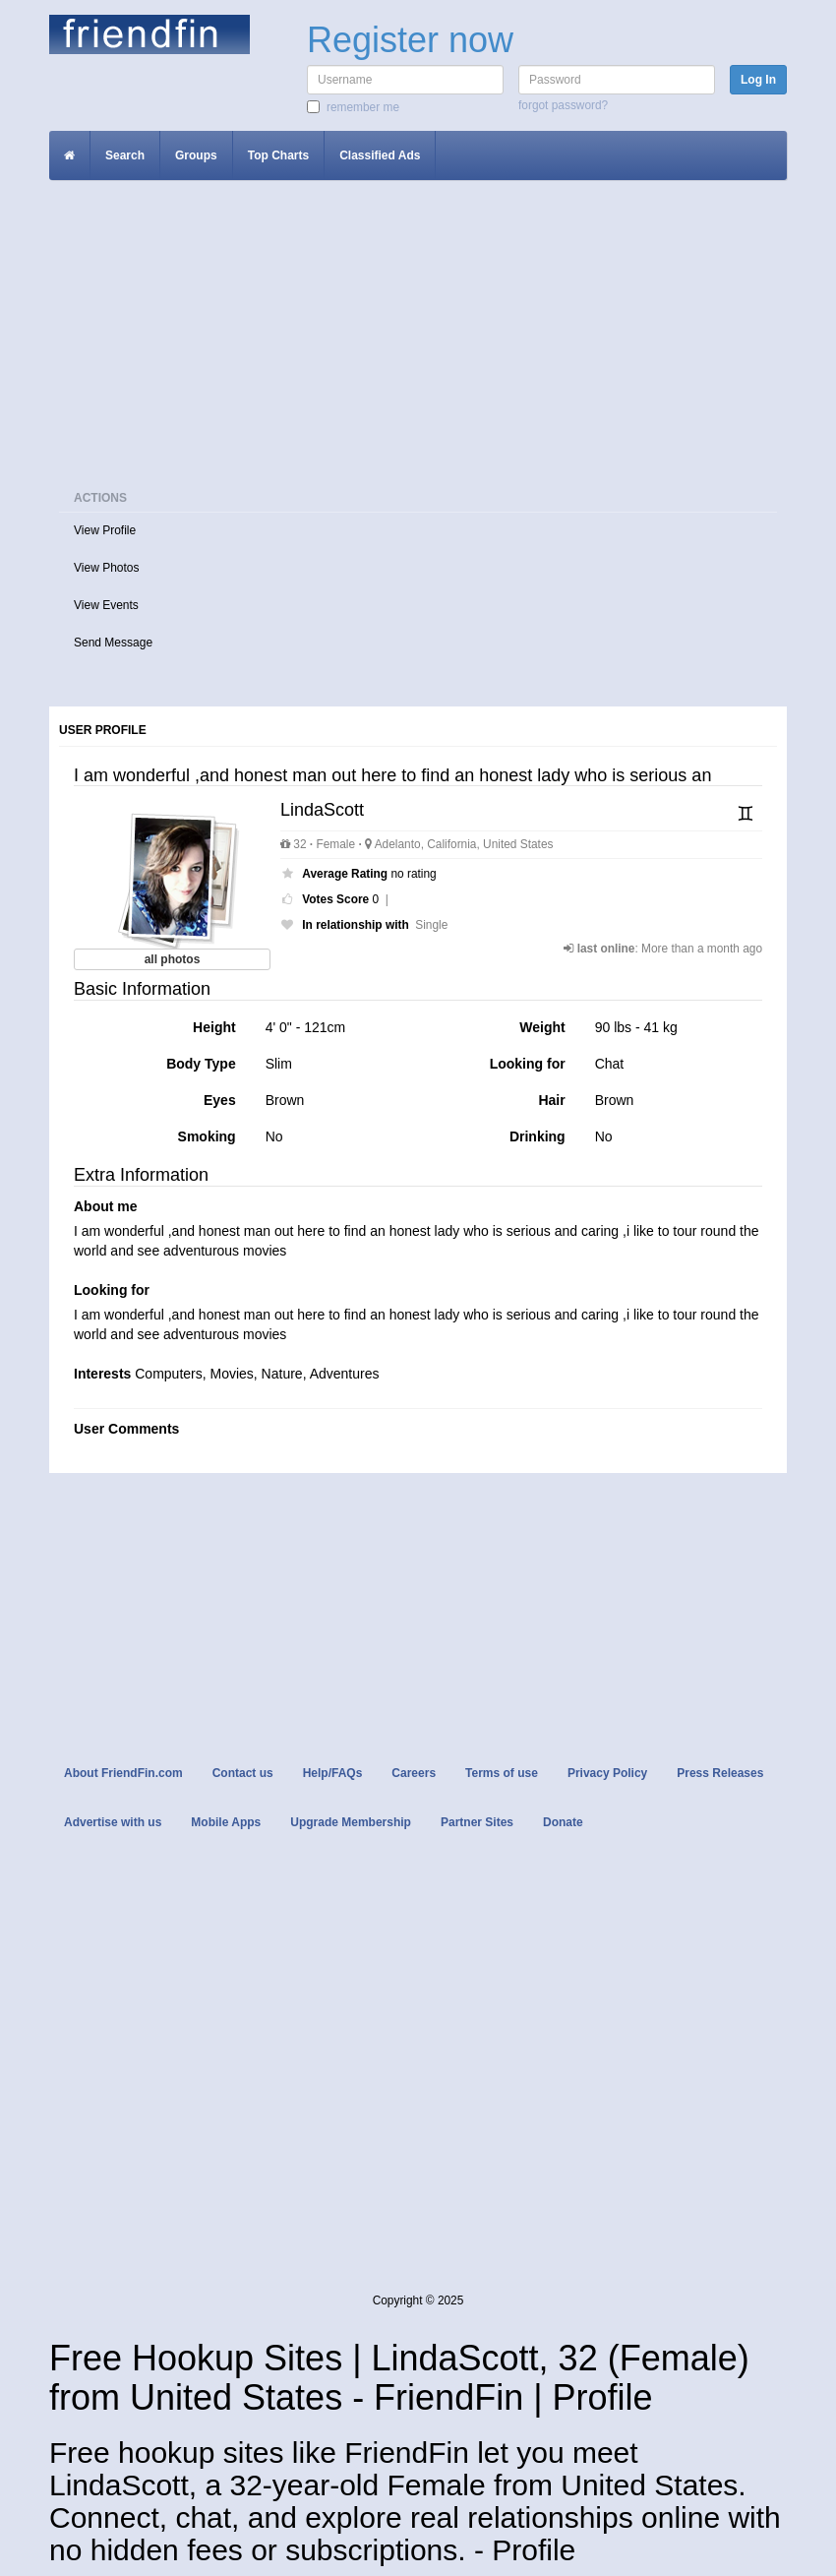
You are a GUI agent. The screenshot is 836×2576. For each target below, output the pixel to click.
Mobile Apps (226, 1822)
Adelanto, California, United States (459, 844)
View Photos (107, 568)
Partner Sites (477, 1822)
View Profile (105, 530)
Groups (196, 155)
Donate (563, 1822)
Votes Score (335, 899)
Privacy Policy (607, 1773)
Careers (413, 1773)
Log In (758, 80)
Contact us (242, 1773)
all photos (173, 959)
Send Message (113, 642)
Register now (410, 40)
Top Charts (278, 155)
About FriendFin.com (123, 1773)
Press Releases (720, 1773)
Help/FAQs (333, 1773)
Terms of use (501, 1773)
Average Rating (345, 874)
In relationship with (355, 925)
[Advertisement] (418, 337)
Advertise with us (112, 1822)
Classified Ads (379, 155)
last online (606, 948)
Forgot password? (563, 105)
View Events (106, 605)
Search (125, 155)
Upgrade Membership (350, 1822)
